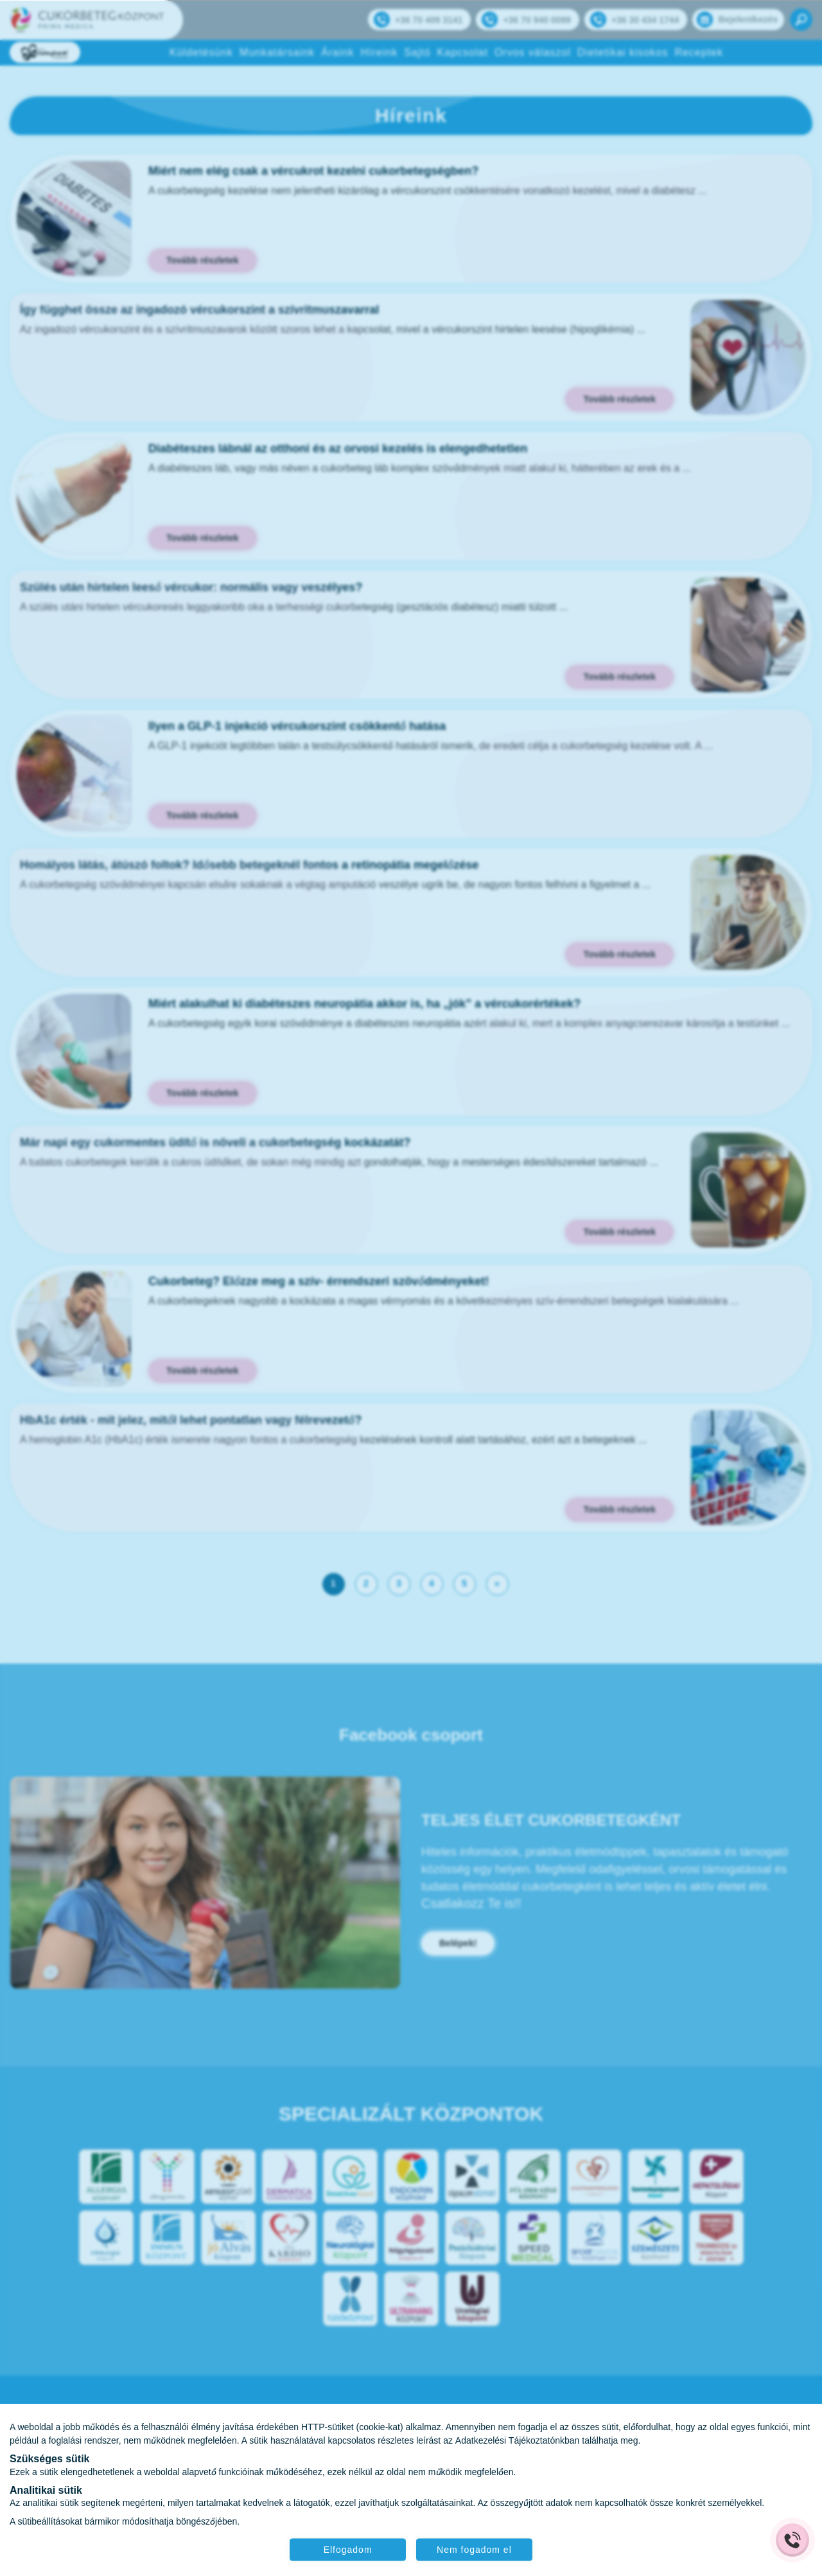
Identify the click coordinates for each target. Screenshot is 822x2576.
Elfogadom (344, 2548)
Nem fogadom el (477, 2548)
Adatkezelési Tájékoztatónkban (517, 2439)
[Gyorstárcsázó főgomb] (792, 2540)
